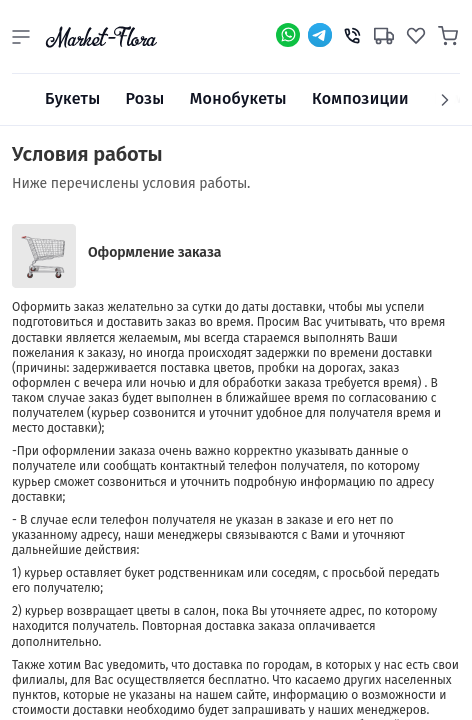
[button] (21, 37)
